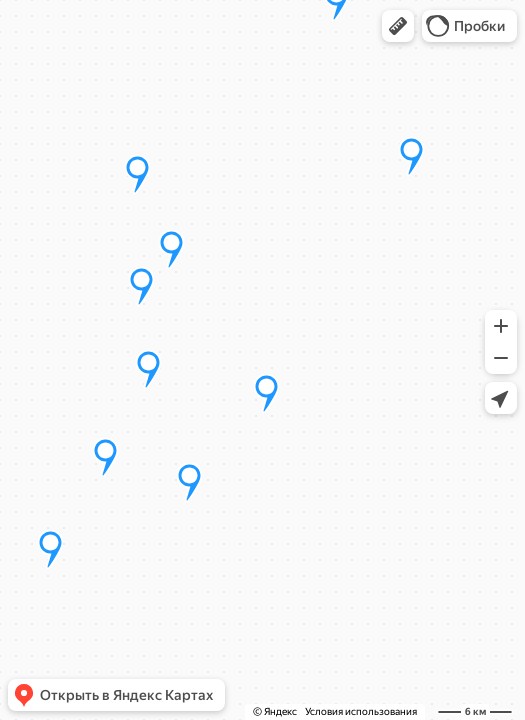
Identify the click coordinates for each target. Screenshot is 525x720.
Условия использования (361, 711)
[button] (398, 26)
